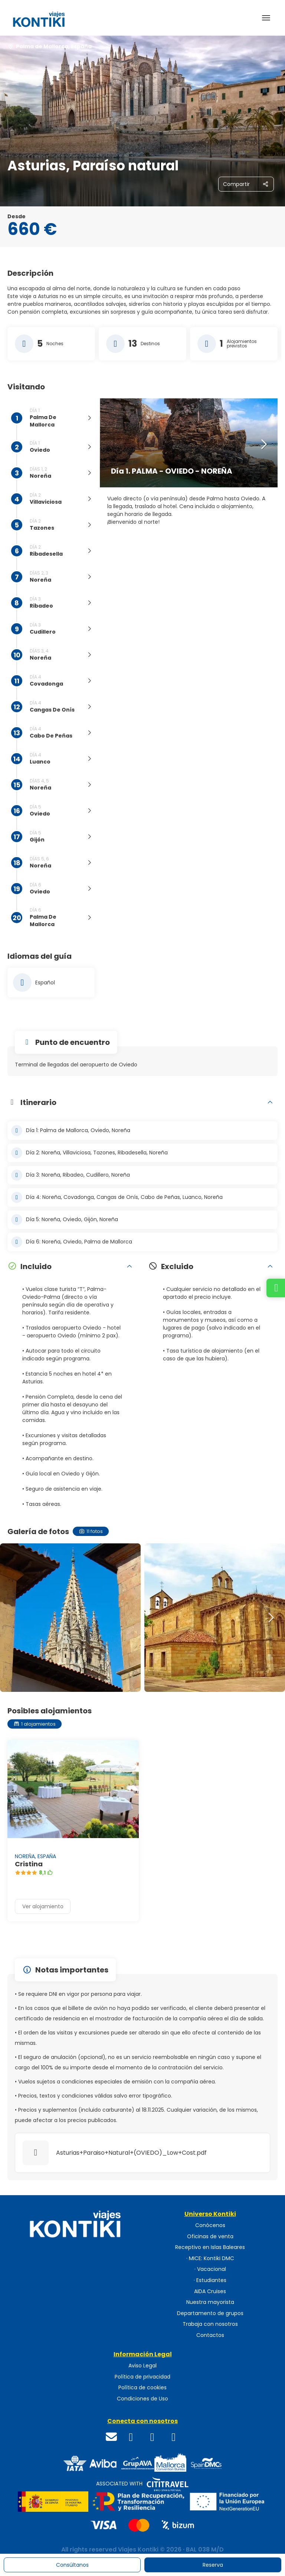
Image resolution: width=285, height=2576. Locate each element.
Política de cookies (142, 2387)
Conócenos (210, 2225)
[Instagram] (152, 2437)
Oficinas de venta (210, 2236)
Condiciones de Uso (142, 2398)
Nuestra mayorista (210, 2302)
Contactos (210, 2335)
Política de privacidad (142, 2376)
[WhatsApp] (174, 2437)
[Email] (112, 2437)
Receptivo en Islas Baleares (210, 2247)
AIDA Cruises (210, 2291)
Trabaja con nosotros (210, 2324)
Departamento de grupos (210, 2313)
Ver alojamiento (42, 1906)
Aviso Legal (142, 2365)
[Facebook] (131, 2437)
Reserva (213, 2565)
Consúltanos (72, 2565)
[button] (263, 445)
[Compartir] (246, 184)
